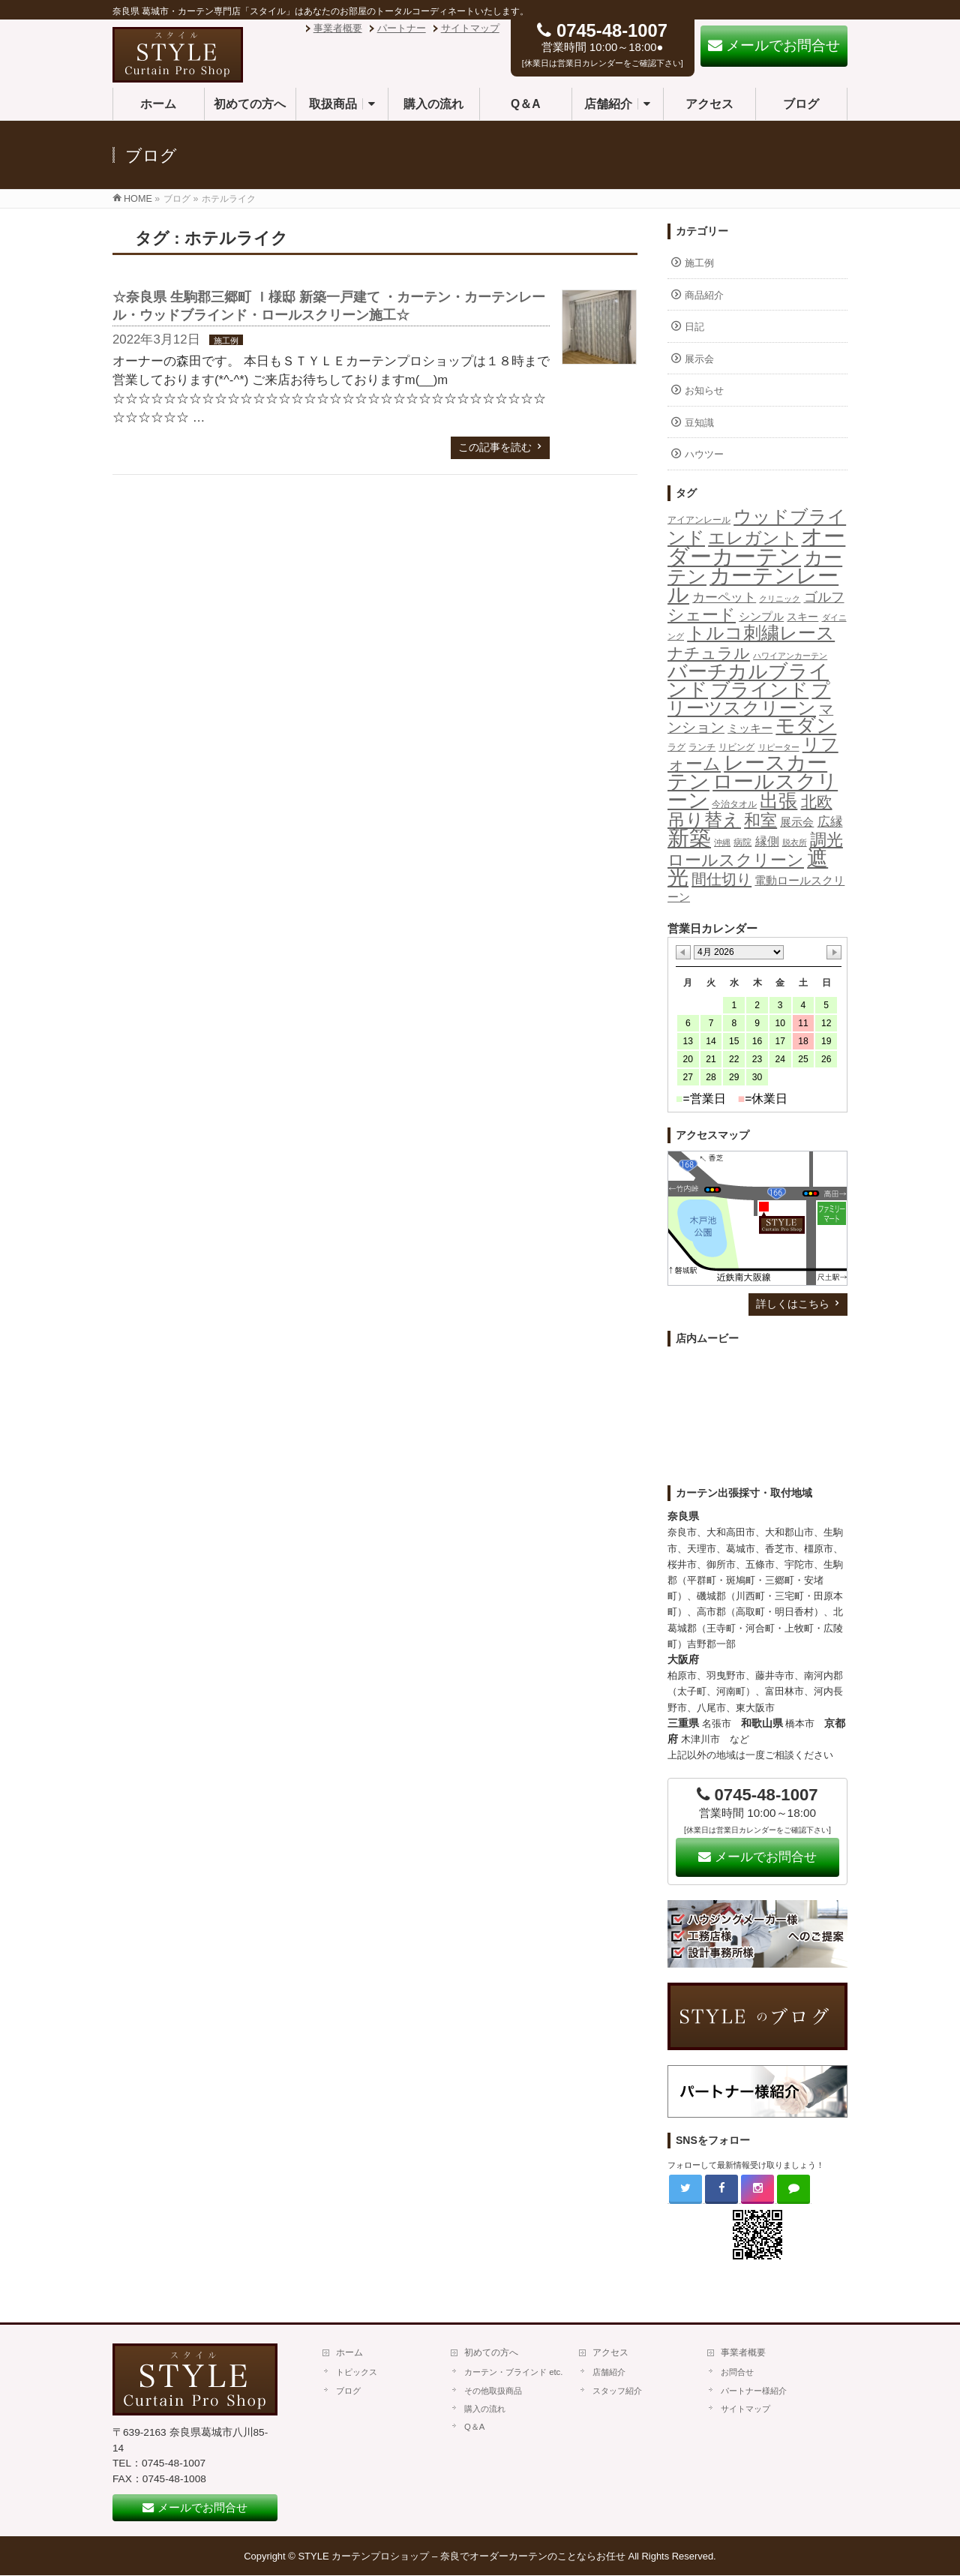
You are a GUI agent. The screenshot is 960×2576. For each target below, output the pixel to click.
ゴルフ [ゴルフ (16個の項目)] (824, 597)
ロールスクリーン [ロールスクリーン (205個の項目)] (753, 791)
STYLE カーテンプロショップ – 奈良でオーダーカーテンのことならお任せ (462, 2556)
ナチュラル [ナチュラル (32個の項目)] (709, 653)
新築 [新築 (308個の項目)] (689, 838)
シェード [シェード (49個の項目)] (702, 614)
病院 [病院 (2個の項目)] (743, 842)
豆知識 (699, 422)
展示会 (699, 359)
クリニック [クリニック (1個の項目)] (779, 598)
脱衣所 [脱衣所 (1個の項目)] (794, 842)
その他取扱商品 (493, 2390)
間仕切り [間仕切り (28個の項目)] (722, 879)
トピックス (356, 2371)
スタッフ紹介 (617, 2390)
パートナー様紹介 (754, 2390)
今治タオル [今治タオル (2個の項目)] (734, 804)
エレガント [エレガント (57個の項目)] (753, 538)
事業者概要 (338, 28)
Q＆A (474, 2426)
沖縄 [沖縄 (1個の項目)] (722, 842)
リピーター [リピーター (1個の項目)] (779, 747)
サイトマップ (470, 28)
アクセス (610, 2352)
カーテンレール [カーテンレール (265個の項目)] (753, 584)
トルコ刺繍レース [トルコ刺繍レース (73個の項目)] (761, 633)
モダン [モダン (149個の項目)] (806, 725)
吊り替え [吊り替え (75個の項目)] (704, 820)
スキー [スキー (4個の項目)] (802, 617)
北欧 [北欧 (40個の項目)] (816, 802)
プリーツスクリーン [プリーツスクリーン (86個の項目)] (749, 699)
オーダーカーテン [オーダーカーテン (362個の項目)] (756, 546)
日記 (694, 326)
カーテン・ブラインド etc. (513, 2371)
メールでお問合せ (757, 1857)
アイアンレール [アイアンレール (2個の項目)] (699, 520)
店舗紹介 (609, 2371)
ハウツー (704, 454)
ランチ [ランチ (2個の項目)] (702, 747)
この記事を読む (495, 447)
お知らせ (704, 390)
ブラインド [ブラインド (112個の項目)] (759, 689)
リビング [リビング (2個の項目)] (736, 747)
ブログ (348, 2390)
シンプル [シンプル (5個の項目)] (761, 617)
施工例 (226, 340)
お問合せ (737, 2371)
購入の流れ (485, 2408)
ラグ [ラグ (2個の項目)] (677, 747)
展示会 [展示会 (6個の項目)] (797, 821)
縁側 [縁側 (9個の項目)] (767, 841)
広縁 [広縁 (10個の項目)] (830, 822)
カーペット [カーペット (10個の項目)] (724, 597)
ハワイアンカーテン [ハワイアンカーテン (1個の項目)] (790, 655)
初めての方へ (491, 2352)
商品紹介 (704, 295)
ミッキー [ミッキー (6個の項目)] (750, 728)
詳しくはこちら (793, 1304)
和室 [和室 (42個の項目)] (760, 820)
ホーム (349, 2352)
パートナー (401, 28)
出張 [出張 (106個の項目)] (778, 800)
